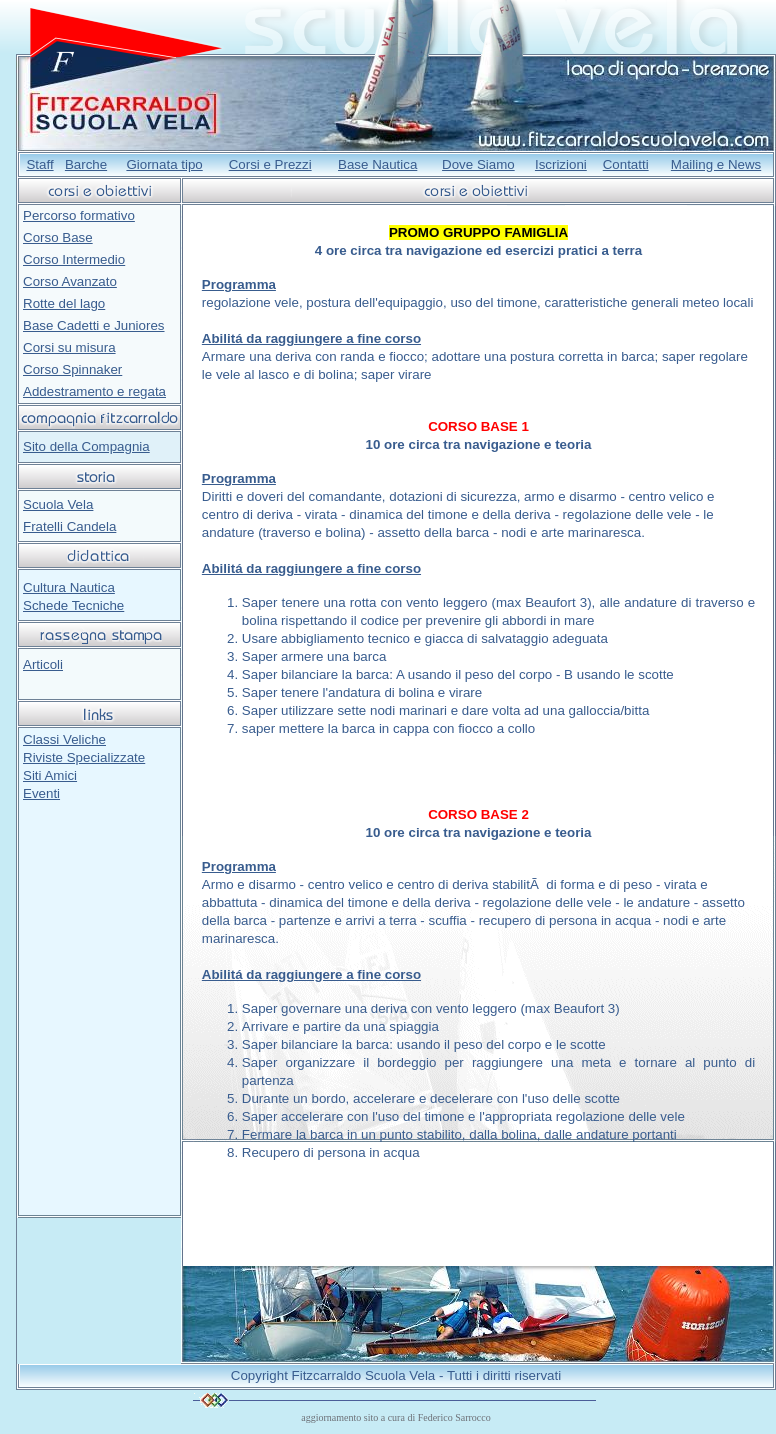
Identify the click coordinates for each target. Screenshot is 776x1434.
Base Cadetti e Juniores (94, 325)
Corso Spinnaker (72, 369)
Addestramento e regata (94, 391)
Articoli (43, 664)
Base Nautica (377, 164)
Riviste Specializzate (84, 757)
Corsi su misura (69, 347)
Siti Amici (50, 775)
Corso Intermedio (74, 259)
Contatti (626, 164)
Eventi (41, 793)
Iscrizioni (561, 164)
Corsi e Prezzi (270, 164)
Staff (39, 164)
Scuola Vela (58, 504)
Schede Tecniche (73, 605)
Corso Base (58, 237)
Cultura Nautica (69, 587)
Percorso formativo (79, 215)
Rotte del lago (64, 303)
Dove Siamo (478, 164)
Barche (86, 164)
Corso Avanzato (70, 281)
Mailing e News (716, 164)
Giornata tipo (164, 164)
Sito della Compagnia (86, 446)
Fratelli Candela (69, 526)
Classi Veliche (64, 739)
